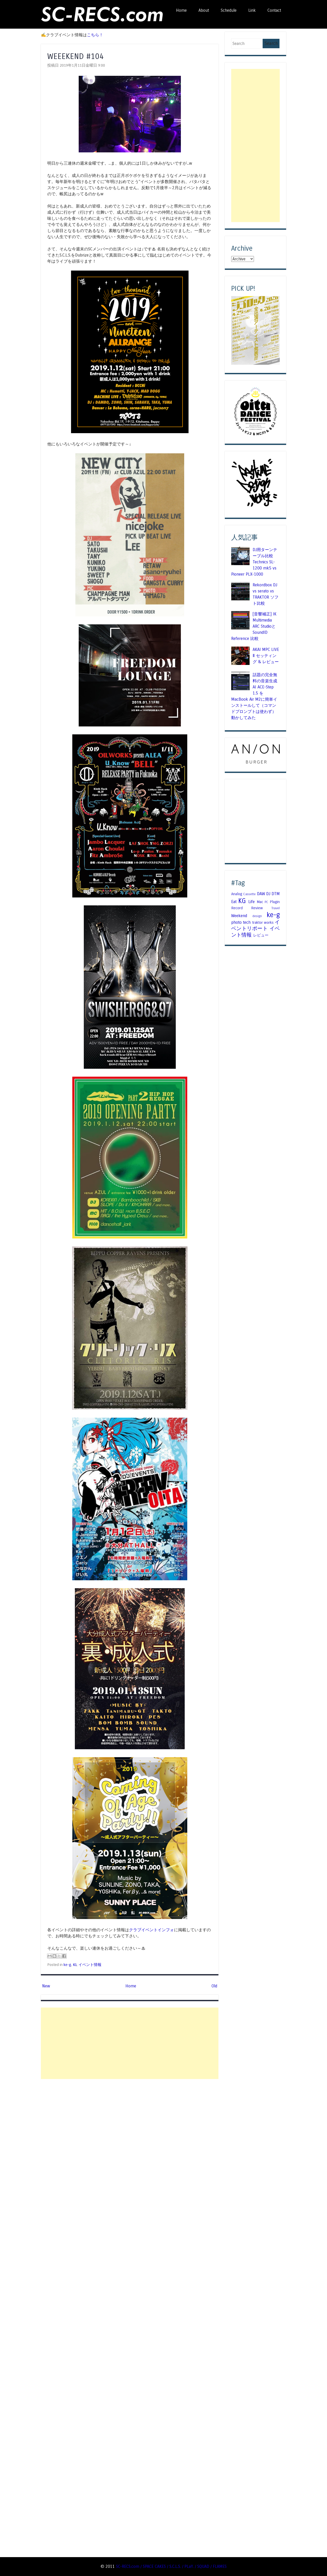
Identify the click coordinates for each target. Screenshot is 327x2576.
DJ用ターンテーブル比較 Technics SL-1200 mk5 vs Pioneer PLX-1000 (254, 562)
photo (236, 922)
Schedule (229, 10)
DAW (261, 893)
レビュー (260, 935)
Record (237, 908)
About (203, 10)
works (269, 922)
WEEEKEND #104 (75, 56)
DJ (268, 893)
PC (266, 902)
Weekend (239, 915)
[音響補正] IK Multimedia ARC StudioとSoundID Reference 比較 (253, 626)
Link (252, 10)
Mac (260, 902)
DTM (276, 893)
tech (247, 922)
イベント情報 (89, 1964)
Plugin (275, 902)
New (46, 1986)
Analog (236, 894)
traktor (257, 922)
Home (181, 10)
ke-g (67, 1964)
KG (75, 1964)
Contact (274, 10)
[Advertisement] (129, 2043)
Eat (234, 901)
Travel (275, 908)
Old (214, 1986)
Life (251, 901)
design (257, 916)
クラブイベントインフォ (151, 1929)
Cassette (249, 894)
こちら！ (95, 34)
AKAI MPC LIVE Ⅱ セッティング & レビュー (266, 655)
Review (257, 908)
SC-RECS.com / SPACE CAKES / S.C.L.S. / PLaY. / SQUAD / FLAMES (171, 2566)
